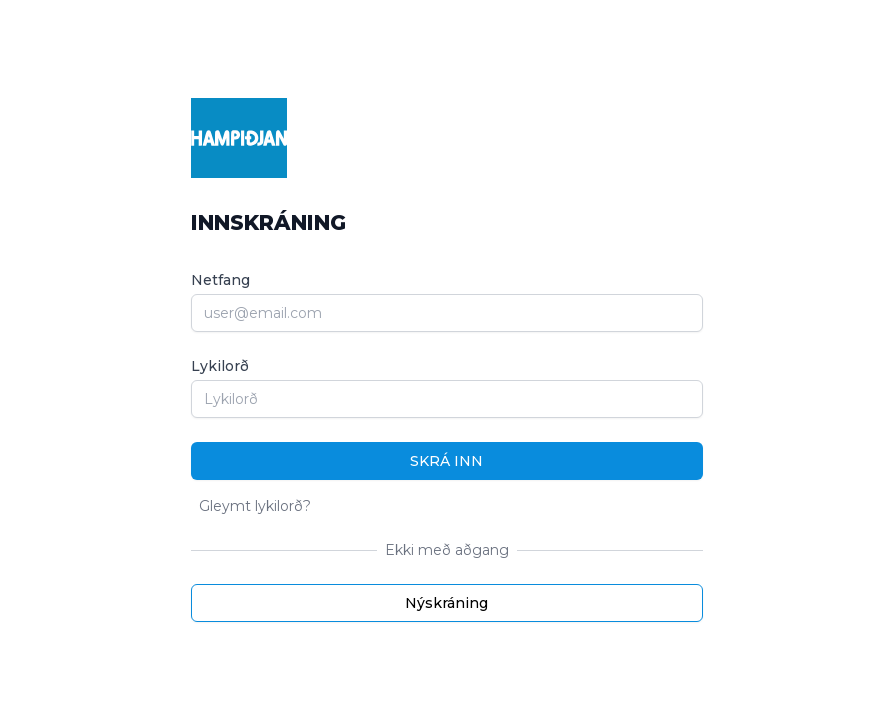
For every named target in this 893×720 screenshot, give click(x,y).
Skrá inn (446, 461)
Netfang (220, 280)
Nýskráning (446, 603)
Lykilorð (220, 366)
